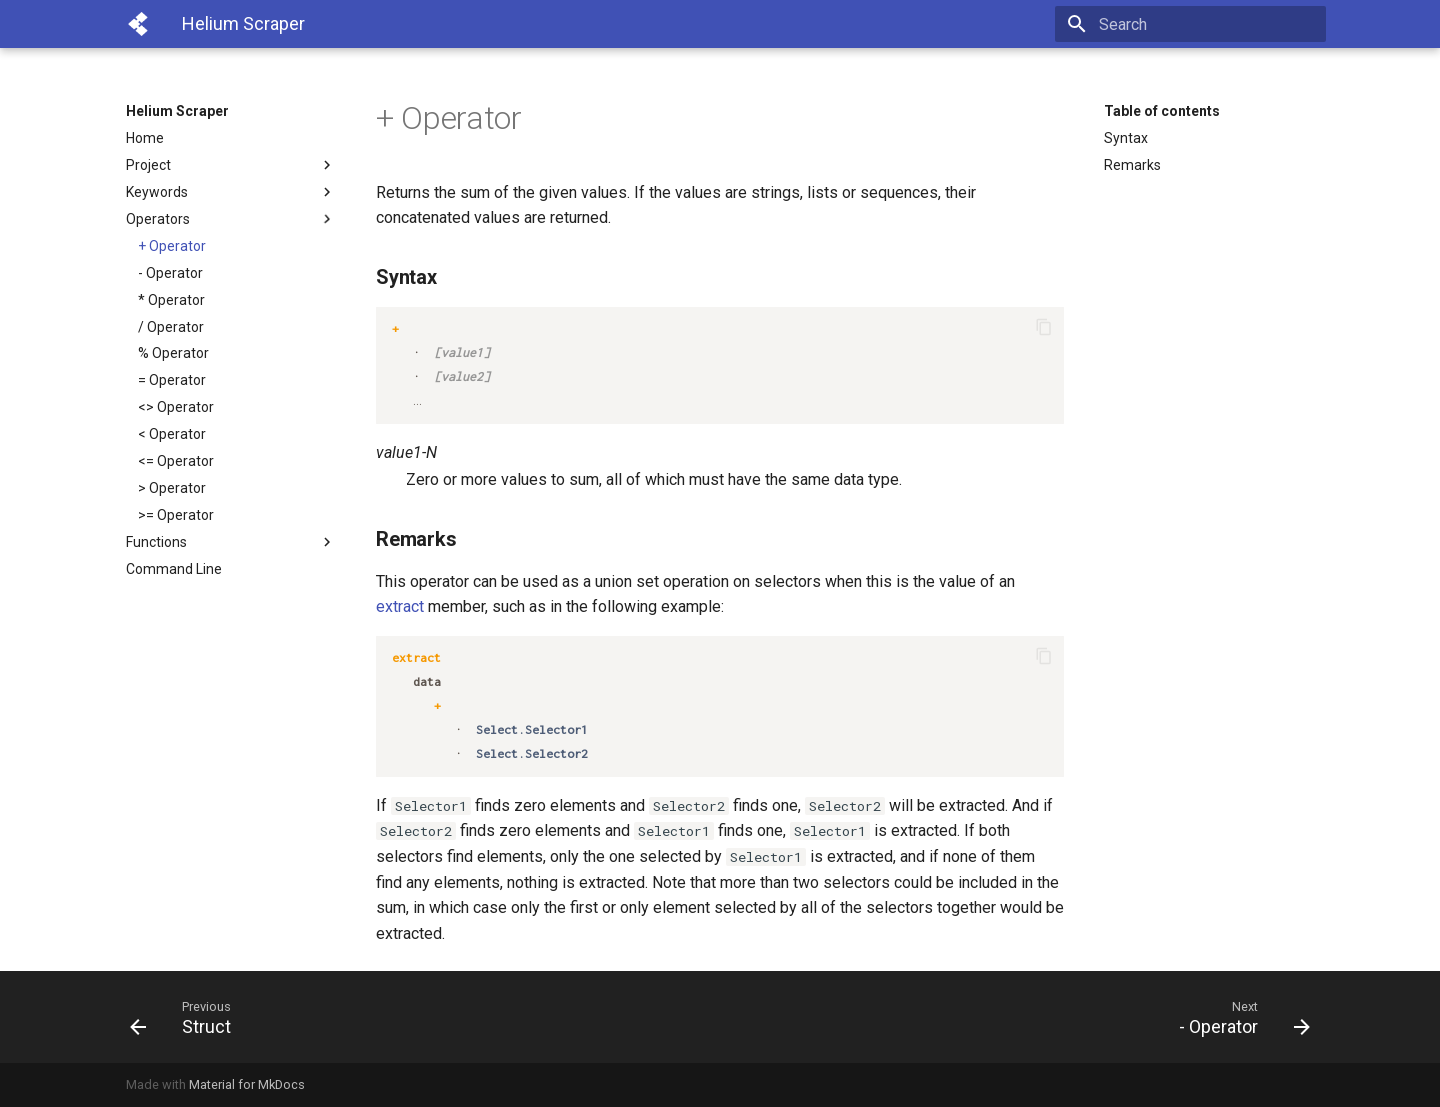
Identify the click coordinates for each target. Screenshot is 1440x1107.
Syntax (1126, 138)
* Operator (171, 300)
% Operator (173, 353)
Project (231, 165)
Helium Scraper (177, 111)
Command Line (174, 569)
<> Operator (176, 407)
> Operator (172, 488)
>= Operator (176, 515)
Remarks (1132, 165)
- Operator (170, 273)
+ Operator (172, 246)
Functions (231, 542)
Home (145, 138)
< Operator (172, 434)
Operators (231, 219)
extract (400, 606)
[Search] (1209, 24)
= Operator (172, 380)
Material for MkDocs (247, 1084)
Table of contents (1162, 111)
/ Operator (171, 327)
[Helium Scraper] (138, 24)
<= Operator (176, 461)
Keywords (231, 192)
